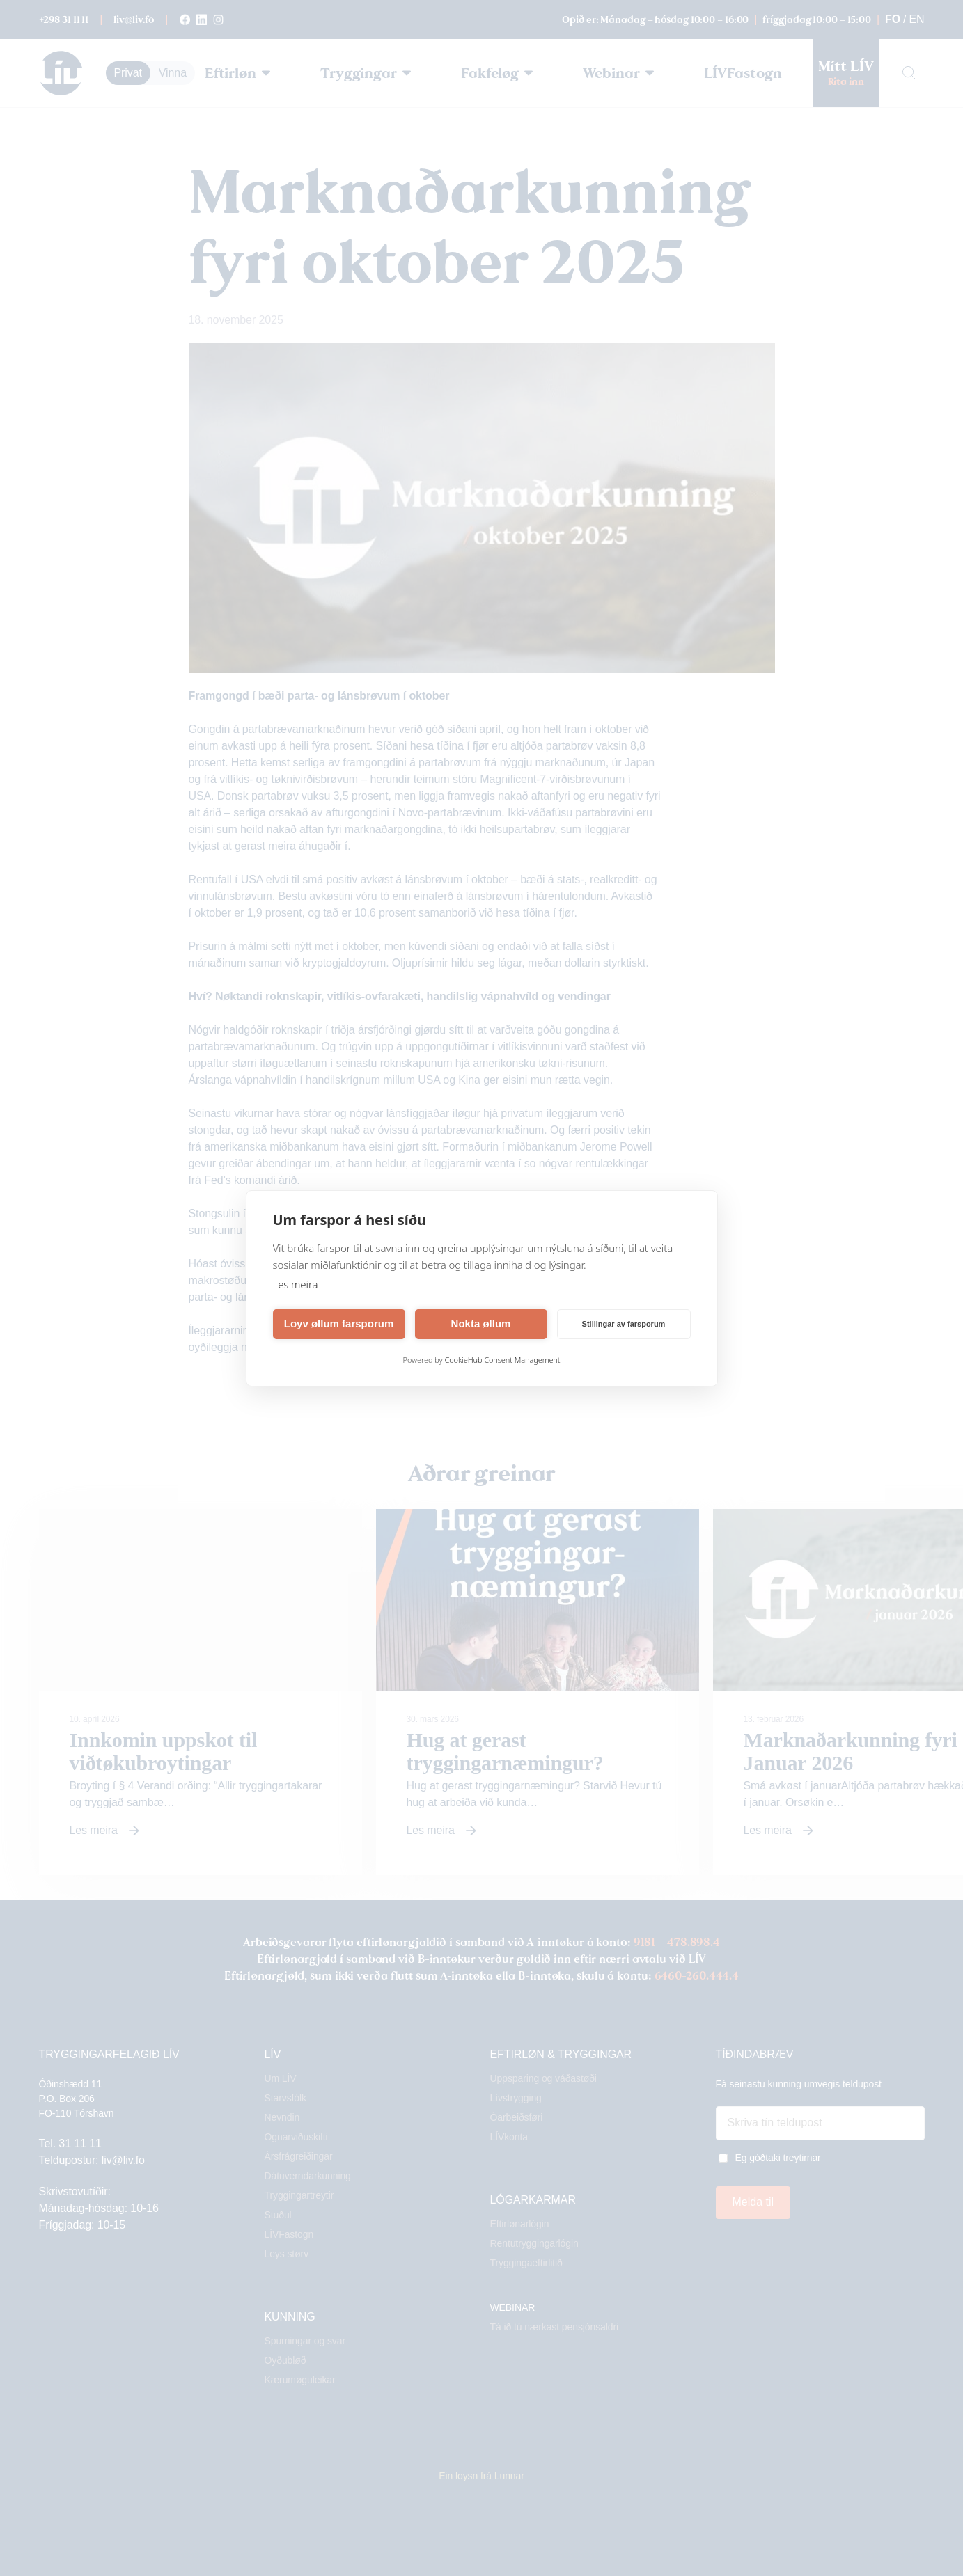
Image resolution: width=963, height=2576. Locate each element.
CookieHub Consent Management (502, 1359)
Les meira (295, 1284)
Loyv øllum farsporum (339, 1323)
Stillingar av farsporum (624, 1324)
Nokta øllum (481, 1323)
